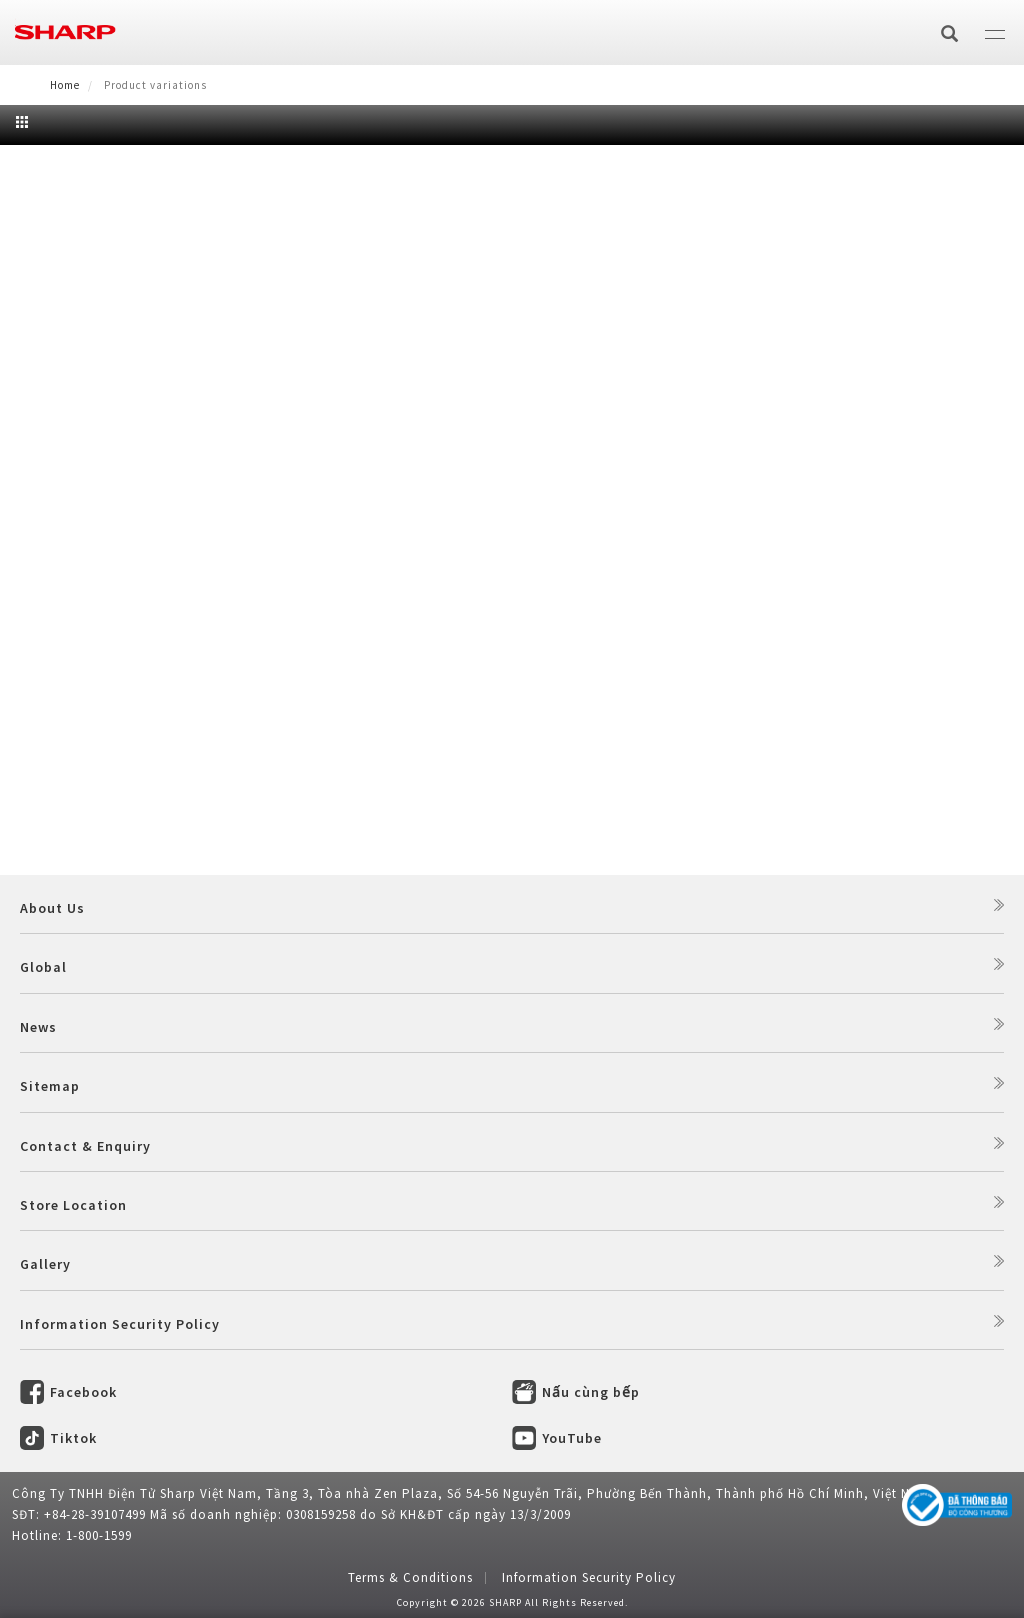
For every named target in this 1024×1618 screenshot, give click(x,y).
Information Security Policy (120, 1324)
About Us (52, 908)
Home (65, 85)
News (38, 1027)
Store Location (73, 1205)
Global (43, 967)
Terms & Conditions (410, 1577)
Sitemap (50, 1086)
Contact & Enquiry (85, 1146)
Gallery (45, 1264)
